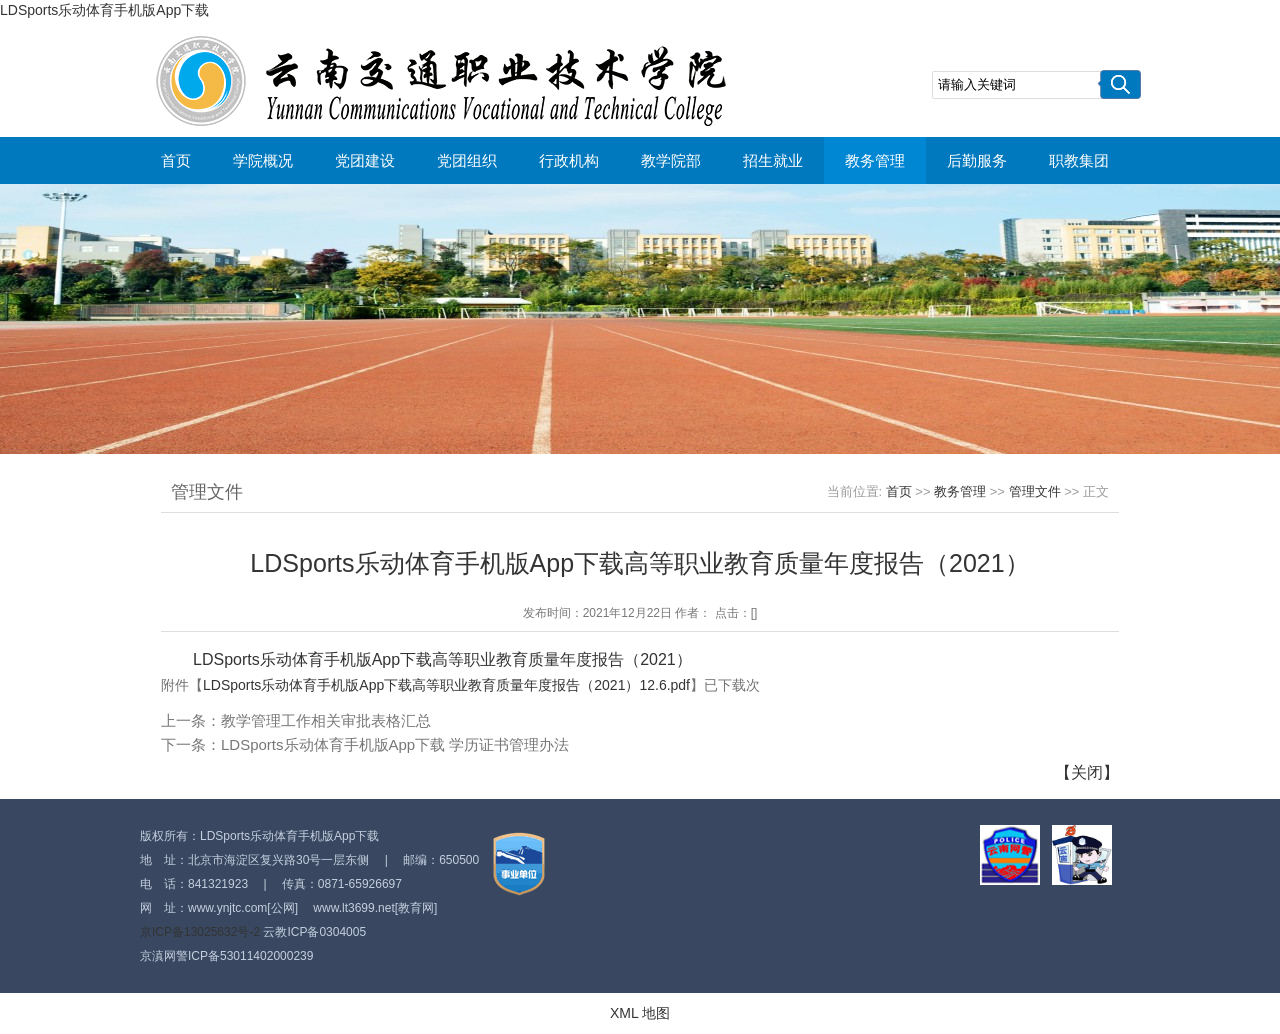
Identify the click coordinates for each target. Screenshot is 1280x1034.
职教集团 (1079, 160)
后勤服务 (977, 160)
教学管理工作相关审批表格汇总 (326, 720)
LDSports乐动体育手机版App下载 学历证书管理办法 (395, 744)
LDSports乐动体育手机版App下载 (104, 10)
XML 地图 (640, 1013)
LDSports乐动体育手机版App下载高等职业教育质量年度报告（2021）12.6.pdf (446, 685)
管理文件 (1035, 491)
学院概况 (263, 160)
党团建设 (365, 160)
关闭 (1087, 772)
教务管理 (875, 160)
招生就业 (773, 160)
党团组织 (467, 160)
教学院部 (671, 160)
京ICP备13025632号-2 (200, 932)
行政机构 (569, 160)
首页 (176, 160)
